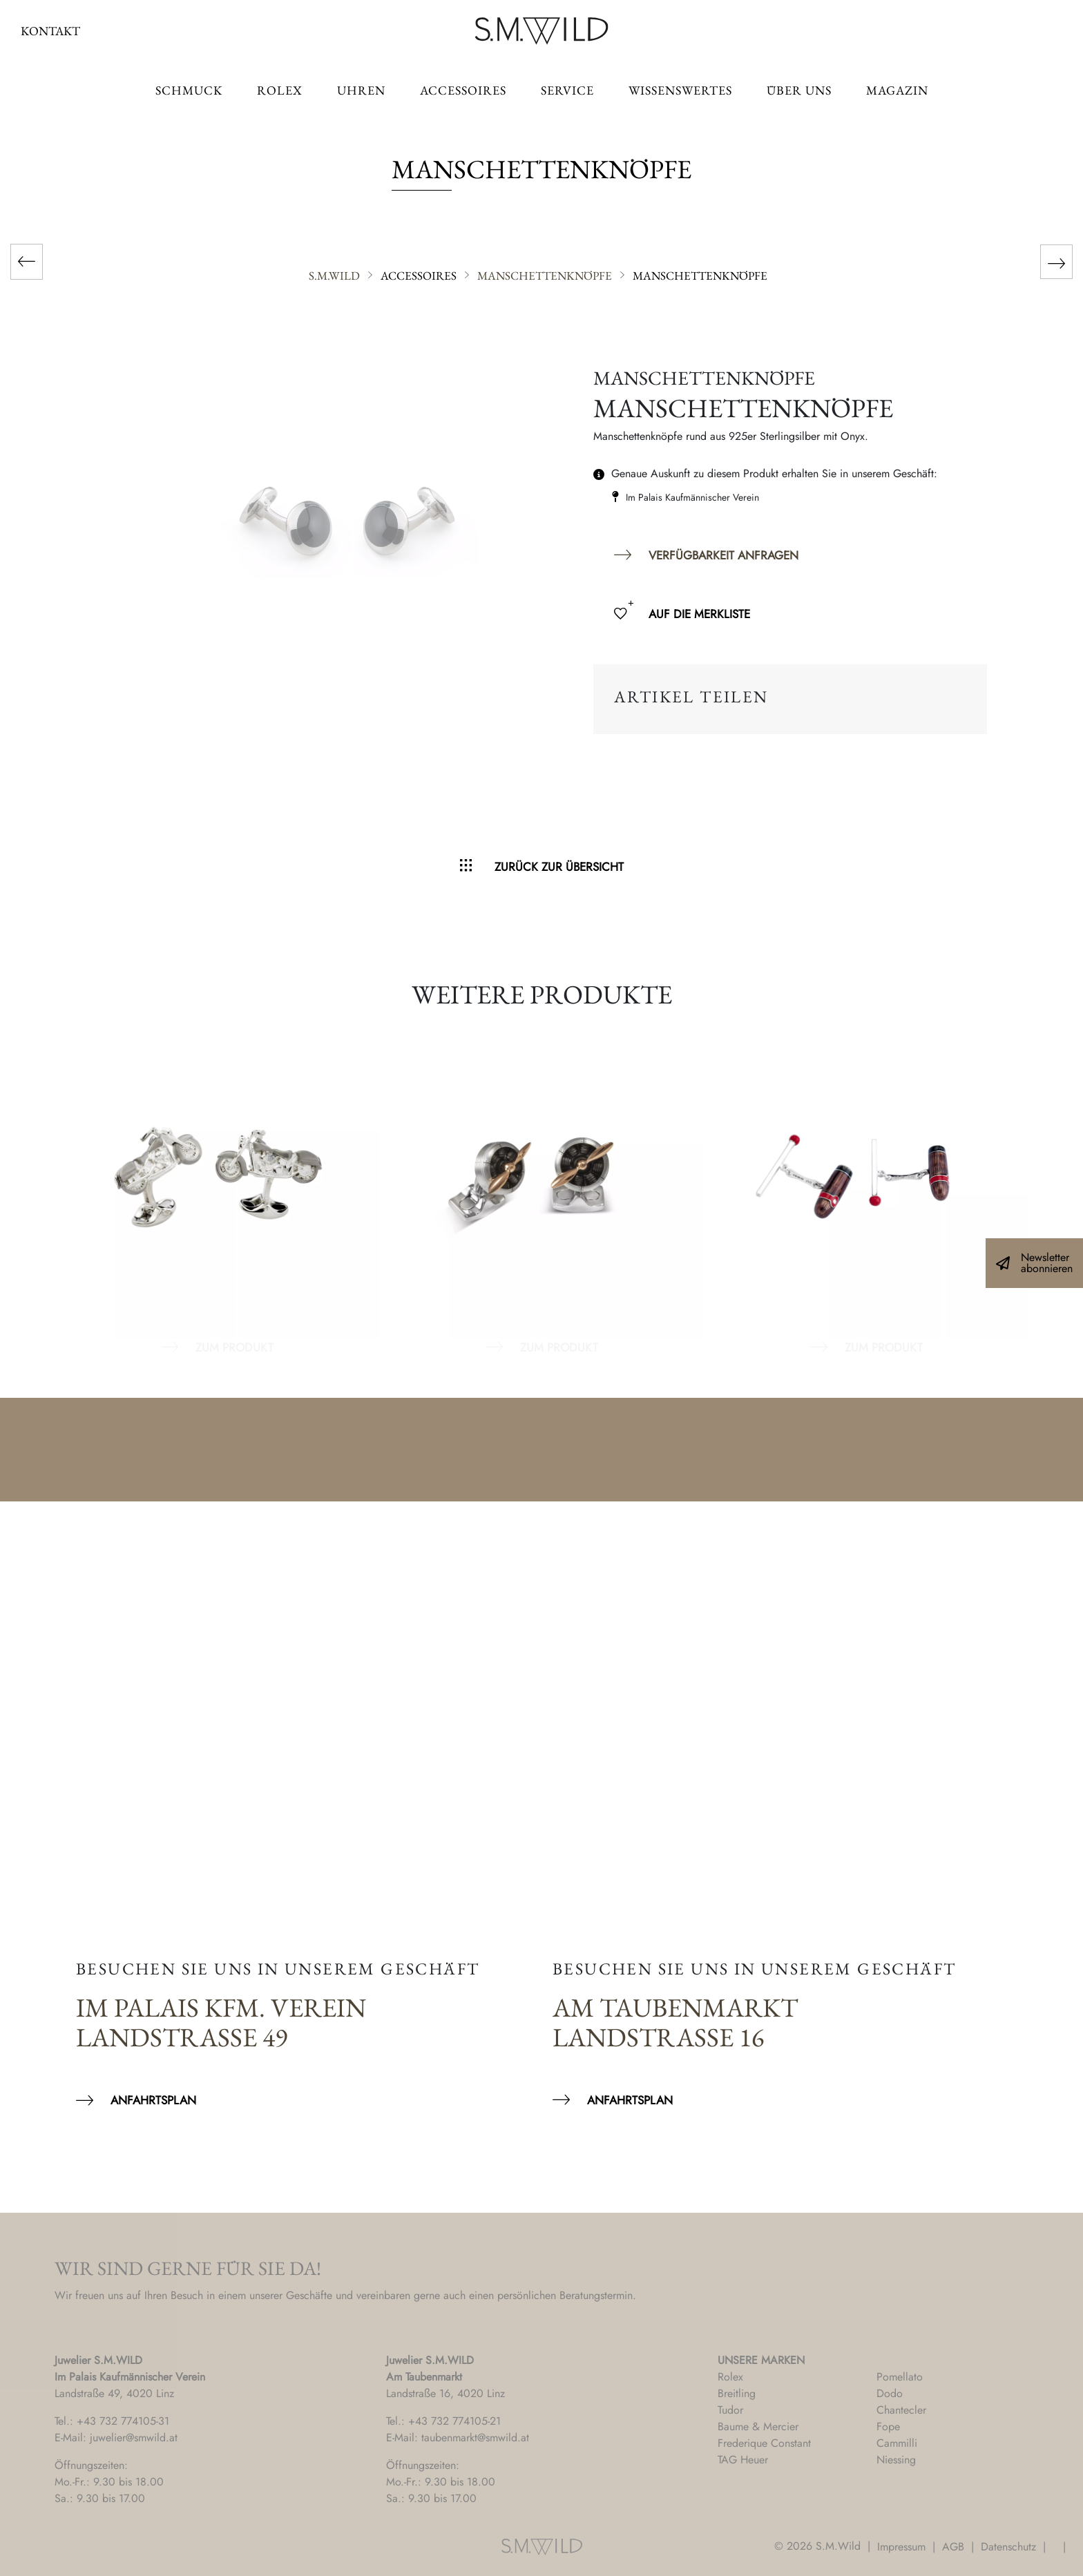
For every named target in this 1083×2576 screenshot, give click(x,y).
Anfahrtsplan (153, 2100)
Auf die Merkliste (699, 614)
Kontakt (50, 31)
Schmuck (188, 90)
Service (567, 90)
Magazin (897, 90)
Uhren (361, 90)
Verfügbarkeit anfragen (723, 555)
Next (1035, 1185)
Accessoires (463, 90)
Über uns (799, 90)
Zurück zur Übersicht (559, 866)
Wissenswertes (680, 90)
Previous (47, 1185)
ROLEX (280, 90)
